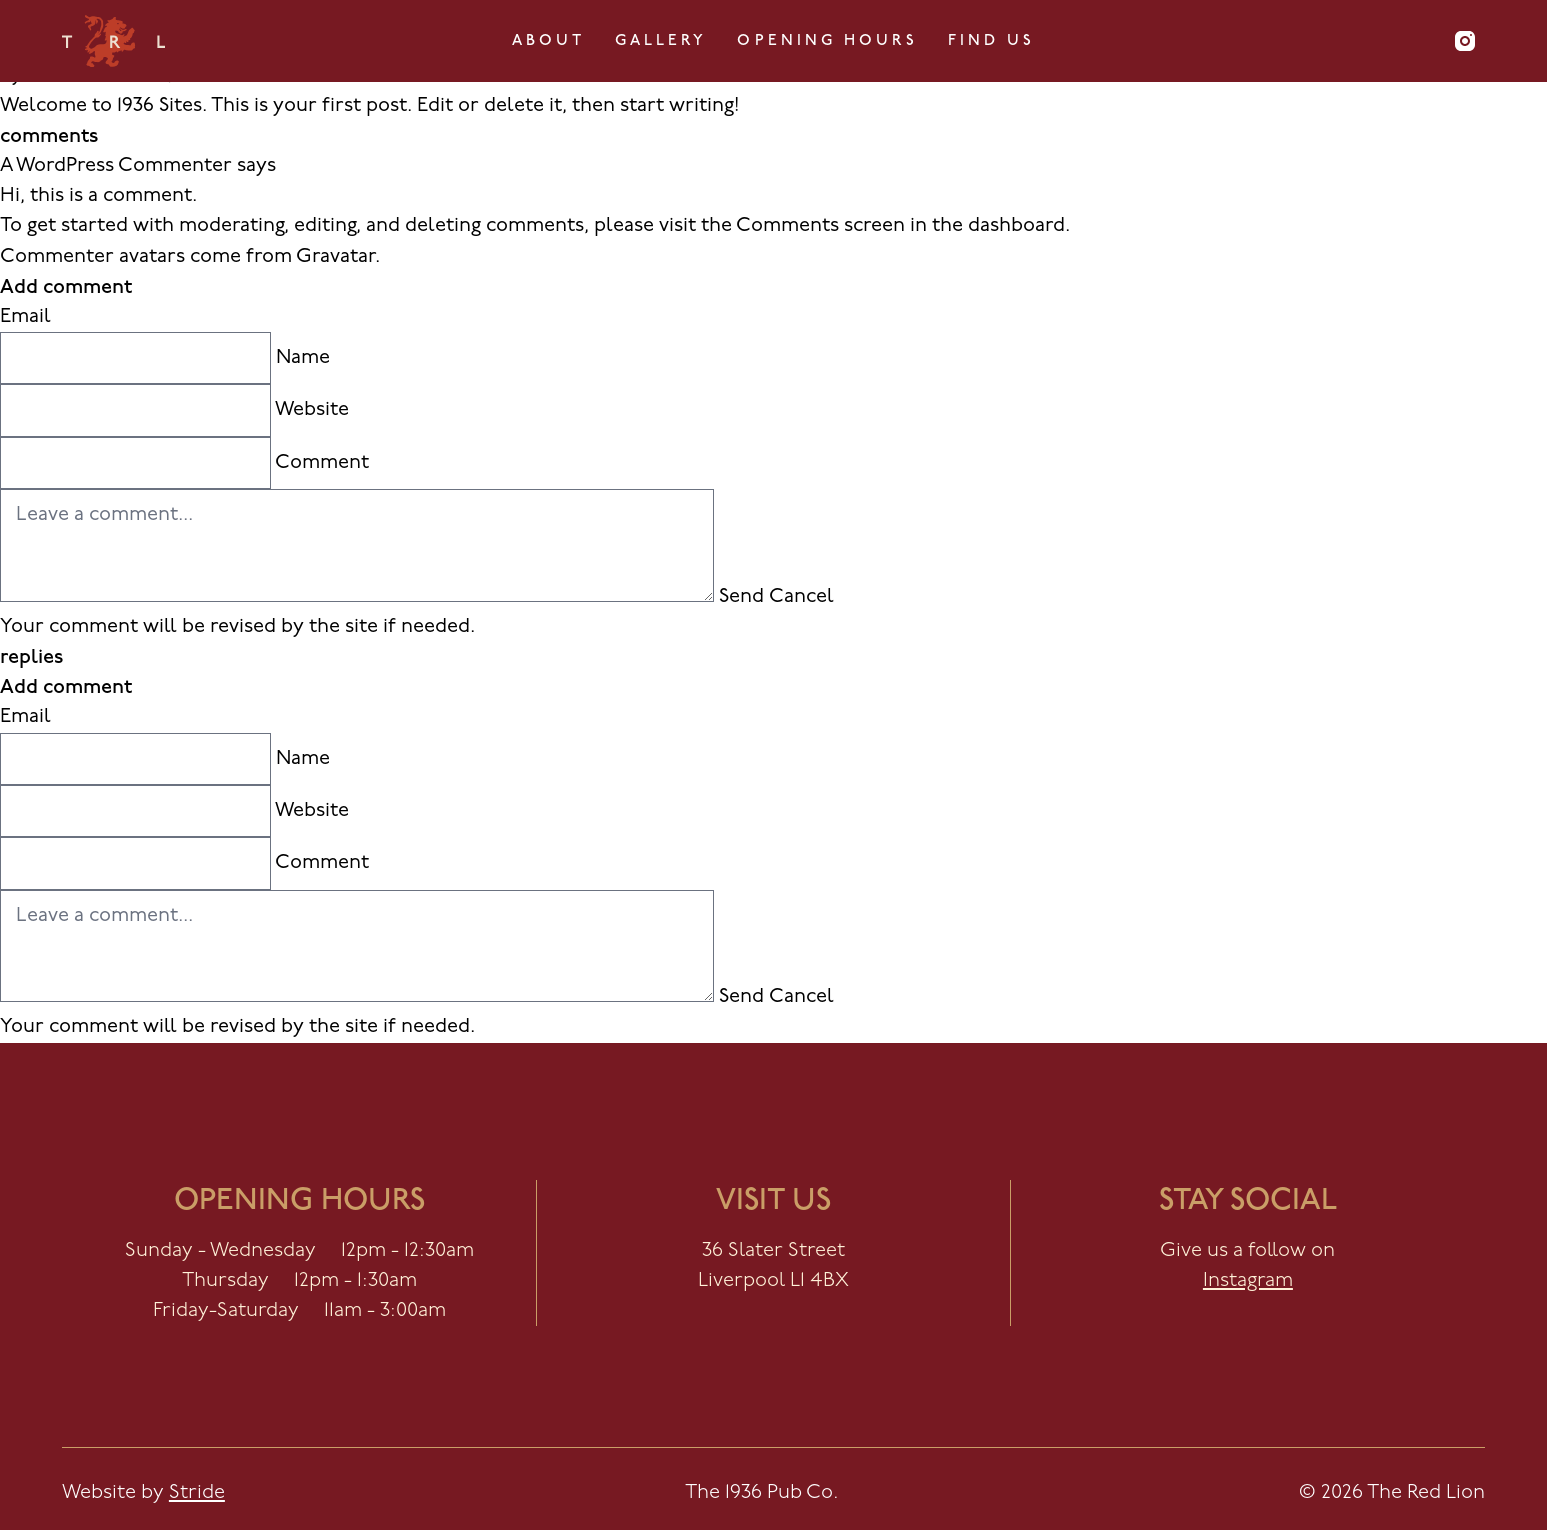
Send (741, 597)
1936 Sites (159, 106)
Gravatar (335, 257)
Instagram (1248, 1281)
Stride (197, 1493)
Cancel (801, 597)
